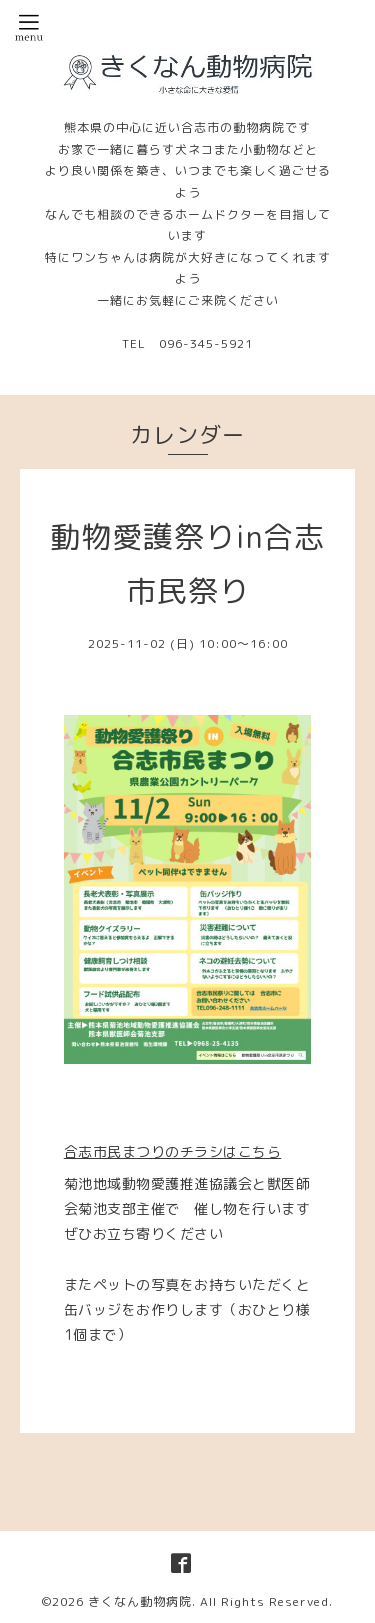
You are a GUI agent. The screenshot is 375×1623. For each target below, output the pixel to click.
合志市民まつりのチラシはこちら (173, 1151)
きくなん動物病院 (140, 1601)
